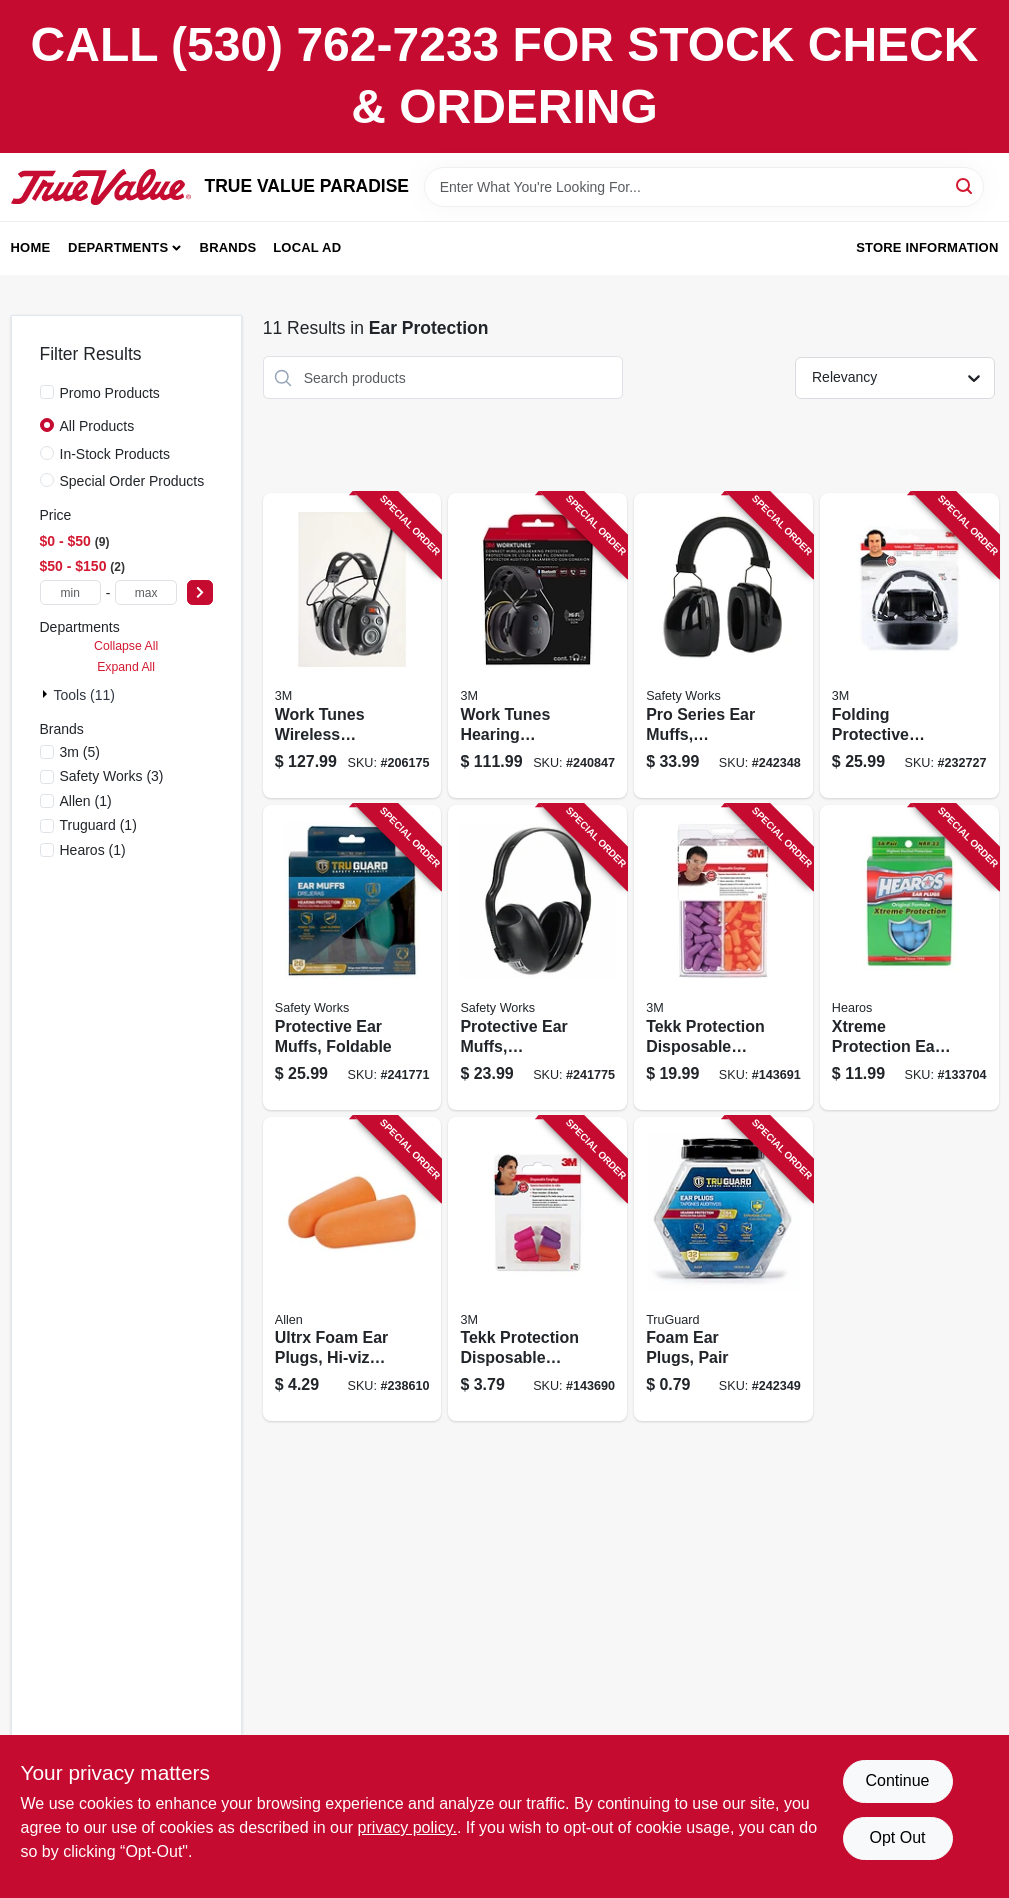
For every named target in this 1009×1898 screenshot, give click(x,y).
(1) (86, 801)
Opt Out (897, 1837)
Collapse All (126, 646)
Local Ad (307, 247)
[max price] (145, 592)
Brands (228, 247)
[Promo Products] (47, 392)
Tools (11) (84, 695)
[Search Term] (704, 187)
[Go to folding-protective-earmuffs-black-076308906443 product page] (909, 645)
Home (31, 247)
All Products (97, 426)
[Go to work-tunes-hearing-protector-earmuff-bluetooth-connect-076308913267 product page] (537, 645)
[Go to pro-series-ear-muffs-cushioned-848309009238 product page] (723, 645)
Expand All (126, 667)
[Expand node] (47, 694)
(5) (80, 752)
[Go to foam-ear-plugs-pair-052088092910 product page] (723, 1269)
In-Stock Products (115, 454)
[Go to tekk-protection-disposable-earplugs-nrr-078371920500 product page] (537, 1269)
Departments (118, 247)
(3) (112, 776)
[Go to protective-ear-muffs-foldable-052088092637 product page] (352, 957)
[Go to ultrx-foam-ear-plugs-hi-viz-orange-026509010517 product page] (352, 1269)
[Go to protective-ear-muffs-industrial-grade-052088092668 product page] (537, 957)
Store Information (927, 247)
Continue (897, 1780)
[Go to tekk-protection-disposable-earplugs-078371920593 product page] (723, 957)
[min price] (70, 592)
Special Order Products (132, 481)
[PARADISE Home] (101, 187)
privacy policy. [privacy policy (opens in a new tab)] (407, 1827)
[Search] (965, 185)
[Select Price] (200, 592)
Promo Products (110, 393)
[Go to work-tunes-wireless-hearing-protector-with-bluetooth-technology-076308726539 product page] (352, 645)
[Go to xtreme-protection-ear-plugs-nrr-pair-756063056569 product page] (909, 957)
